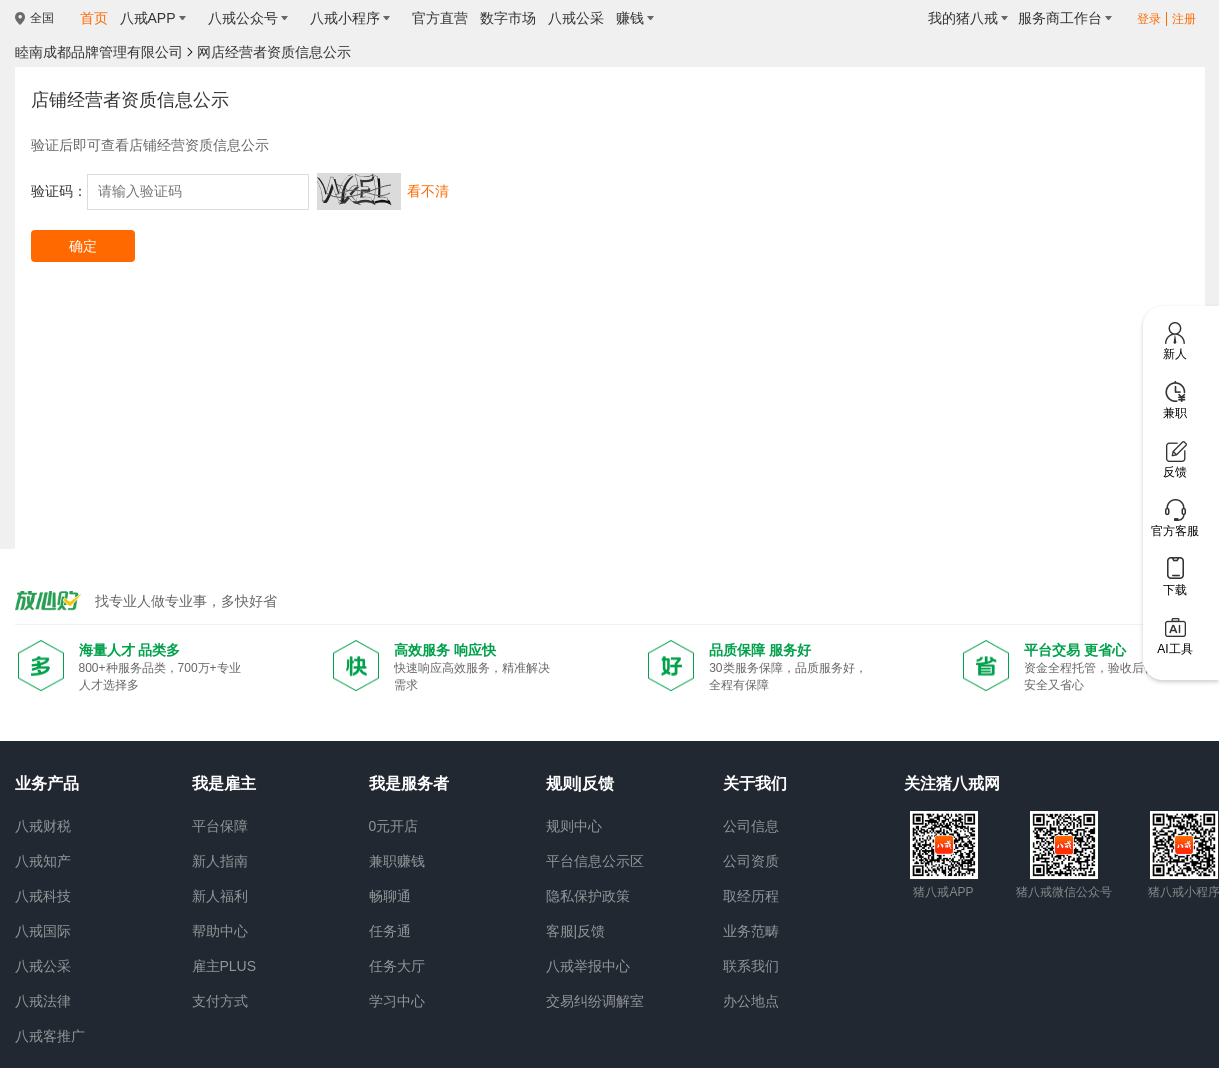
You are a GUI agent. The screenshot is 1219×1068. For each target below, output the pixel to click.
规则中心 (574, 826)
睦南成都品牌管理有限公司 (99, 52)
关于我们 (755, 783)
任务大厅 (397, 966)
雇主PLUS (224, 966)
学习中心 (397, 1001)
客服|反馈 (576, 931)
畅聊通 (390, 896)
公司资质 (751, 861)
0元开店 (394, 826)
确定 (83, 246)
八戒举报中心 (588, 966)
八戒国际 (43, 931)
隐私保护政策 (588, 896)
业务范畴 (751, 931)
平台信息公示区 (595, 861)
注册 (1184, 19)
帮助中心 (220, 931)
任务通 (390, 931)
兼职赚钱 (397, 861)
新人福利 (220, 896)
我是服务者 (409, 783)
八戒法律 (43, 1001)
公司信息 (751, 826)
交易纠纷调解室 (595, 1001)
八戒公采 (43, 966)
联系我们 (751, 966)
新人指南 (220, 861)
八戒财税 (43, 826)
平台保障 (220, 826)
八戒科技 (43, 896)
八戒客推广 (50, 1036)
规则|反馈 (580, 783)
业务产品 (47, 783)
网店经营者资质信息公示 (274, 52)
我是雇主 (224, 783)
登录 (1149, 19)
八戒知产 (43, 861)
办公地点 (751, 1001)
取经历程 (751, 896)
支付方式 (220, 1001)
